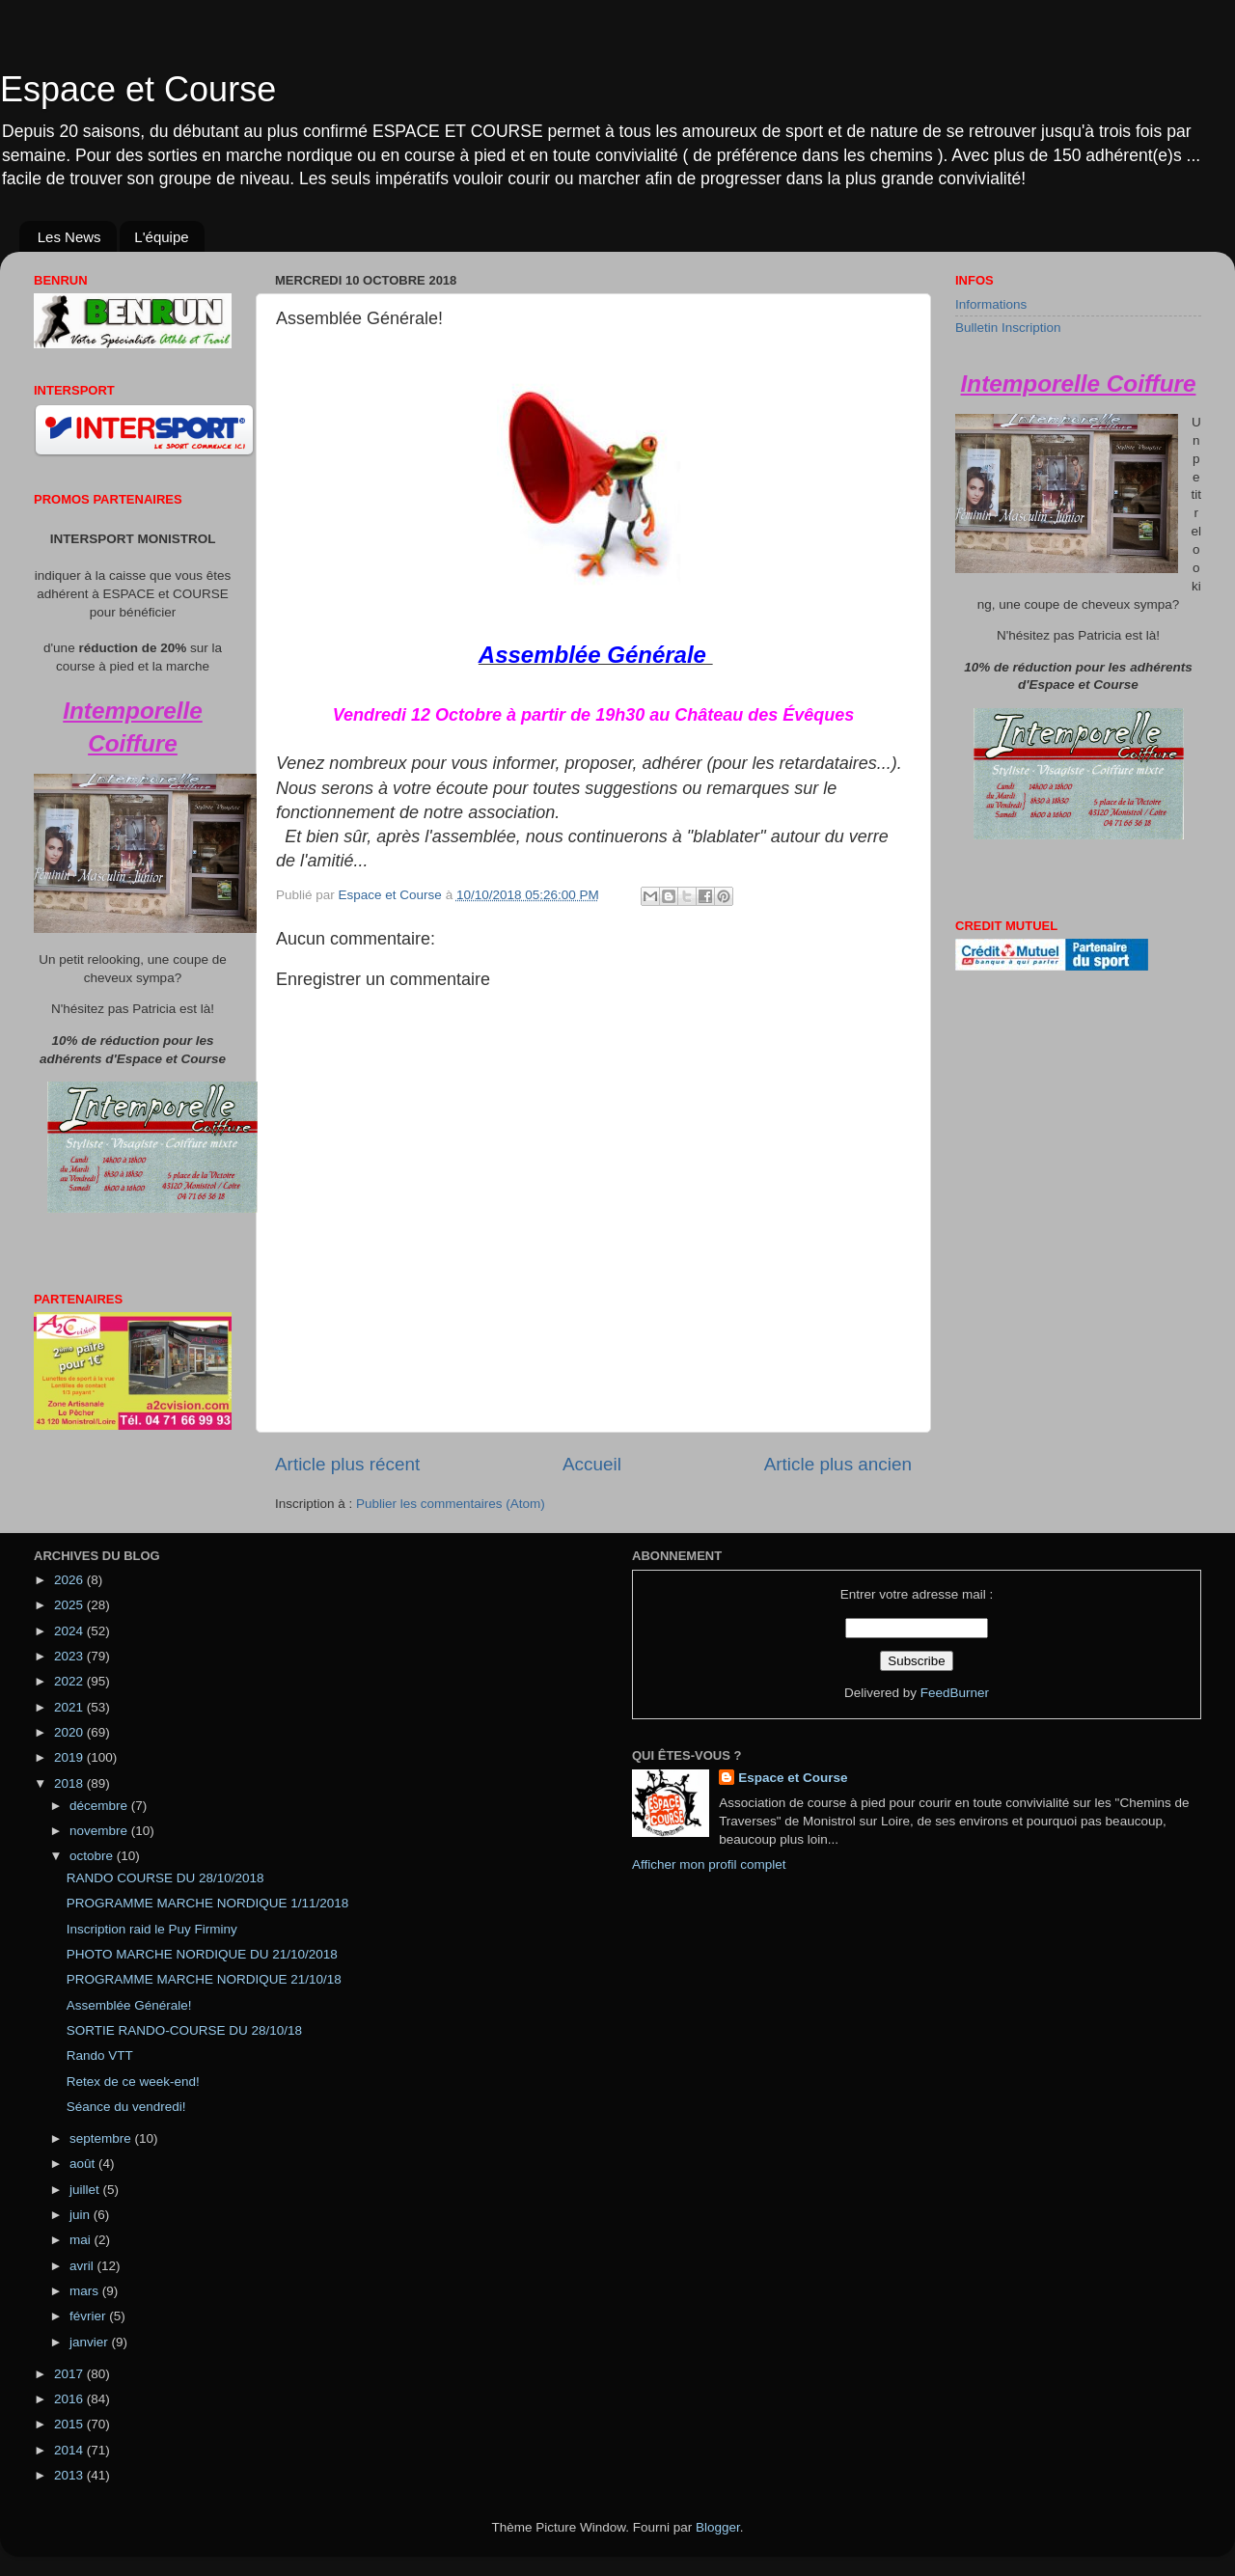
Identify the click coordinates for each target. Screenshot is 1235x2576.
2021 (70, 1707)
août (83, 2163)
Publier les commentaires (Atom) (450, 1503)
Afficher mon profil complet (709, 1864)
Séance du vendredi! (126, 2106)
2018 (70, 1783)
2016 (70, 2399)
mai (82, 2240)
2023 (70, 1656)
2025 (70, 1605)
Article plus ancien (838, 1464)
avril (83, 2266)
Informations (991, 304)
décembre (100, 1805)
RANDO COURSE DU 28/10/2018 (165, 1878)
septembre (102, 2138)
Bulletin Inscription (1008, 327)
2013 (70, 2475)
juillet (86, 2189)
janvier (90, 2342)
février (89, 2316)
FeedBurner (954, 1692)
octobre (93, 1856)
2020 (70, 1732)
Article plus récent (347, 1464)
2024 (70, 1631)
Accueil (592, 1464)
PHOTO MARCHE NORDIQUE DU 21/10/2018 (202, 1954)
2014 (70, 2450)
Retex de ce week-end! (133, 2081)
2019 (70, 1757)
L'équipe (161, 237)
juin (81, 2214)
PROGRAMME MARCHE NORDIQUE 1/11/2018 (208, 1903)
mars (85, 2291)
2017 (70, 2374)
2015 (70, 2424)
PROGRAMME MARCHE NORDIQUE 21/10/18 (204, 1979)
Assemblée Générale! (129, 2005)
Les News (69, 237)
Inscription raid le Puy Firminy (152, 1929)
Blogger (718, 2527)
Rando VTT (100, 2055)
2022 (70, 1681)
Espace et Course (138, 89)
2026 (70, 1580)
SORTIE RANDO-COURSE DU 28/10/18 (184, 2030)
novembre (100, 1830)
